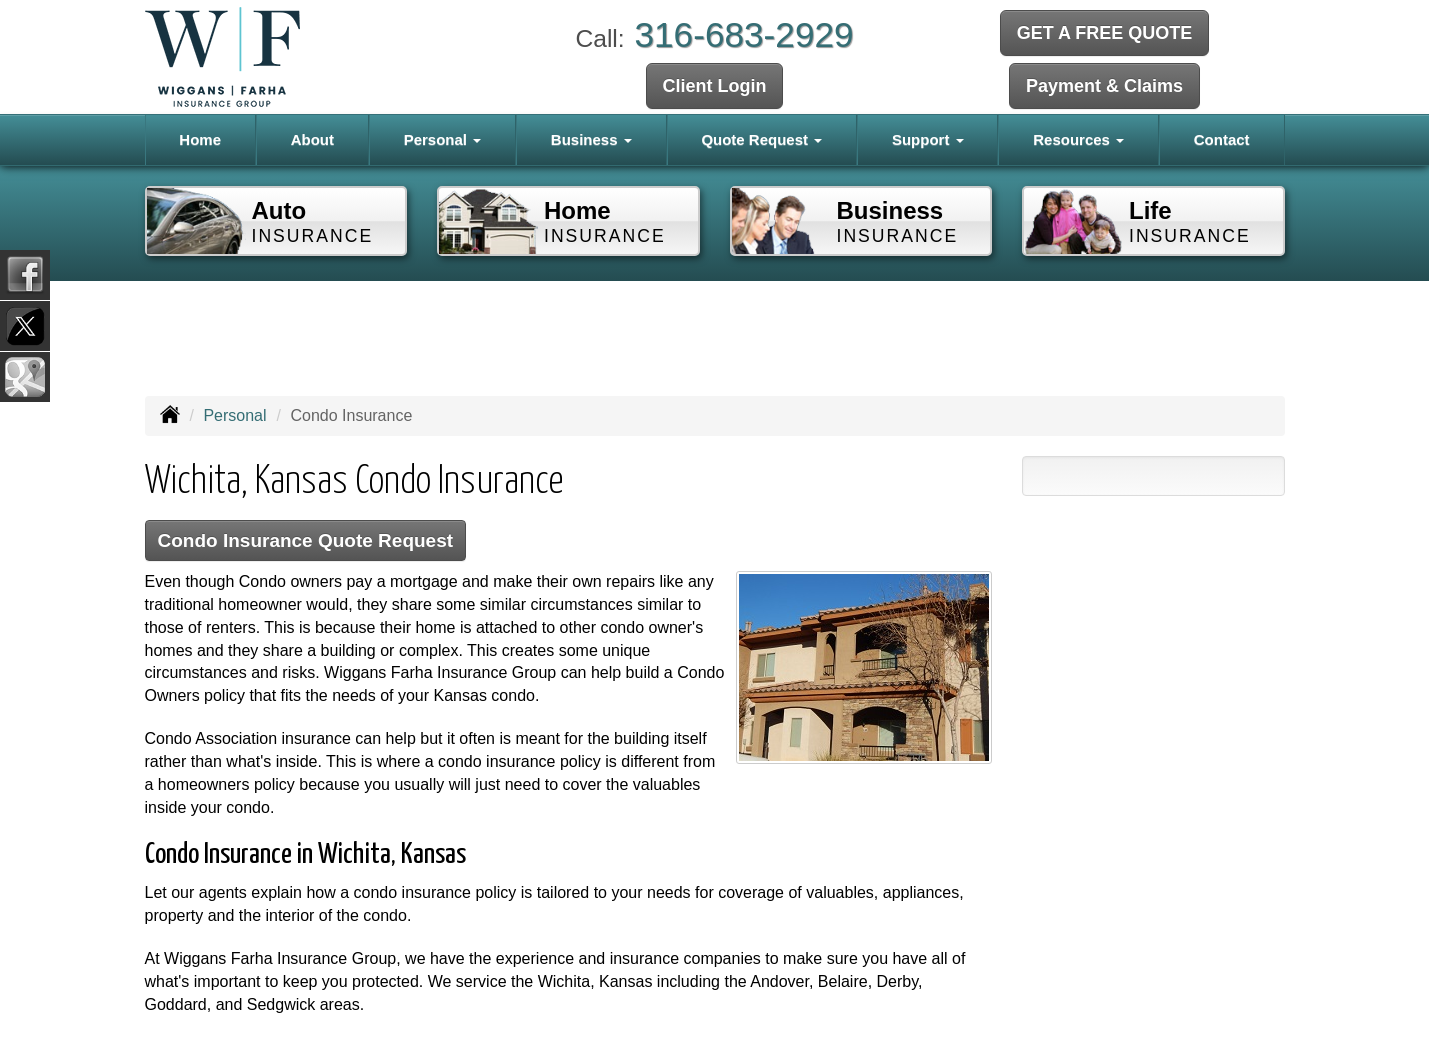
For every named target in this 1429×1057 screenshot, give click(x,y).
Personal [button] (443, 139)
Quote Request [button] (761, 139)
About (312, 139)
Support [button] (928, 139)
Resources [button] (1078, 139)
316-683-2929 (743, 34)
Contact (1222, 139)
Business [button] (591, 139)
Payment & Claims (1104, 86)
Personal (234, 415)
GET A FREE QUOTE (1105, 33)
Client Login (715, 86)
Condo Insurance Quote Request (307, 540)
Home (200, 139)
